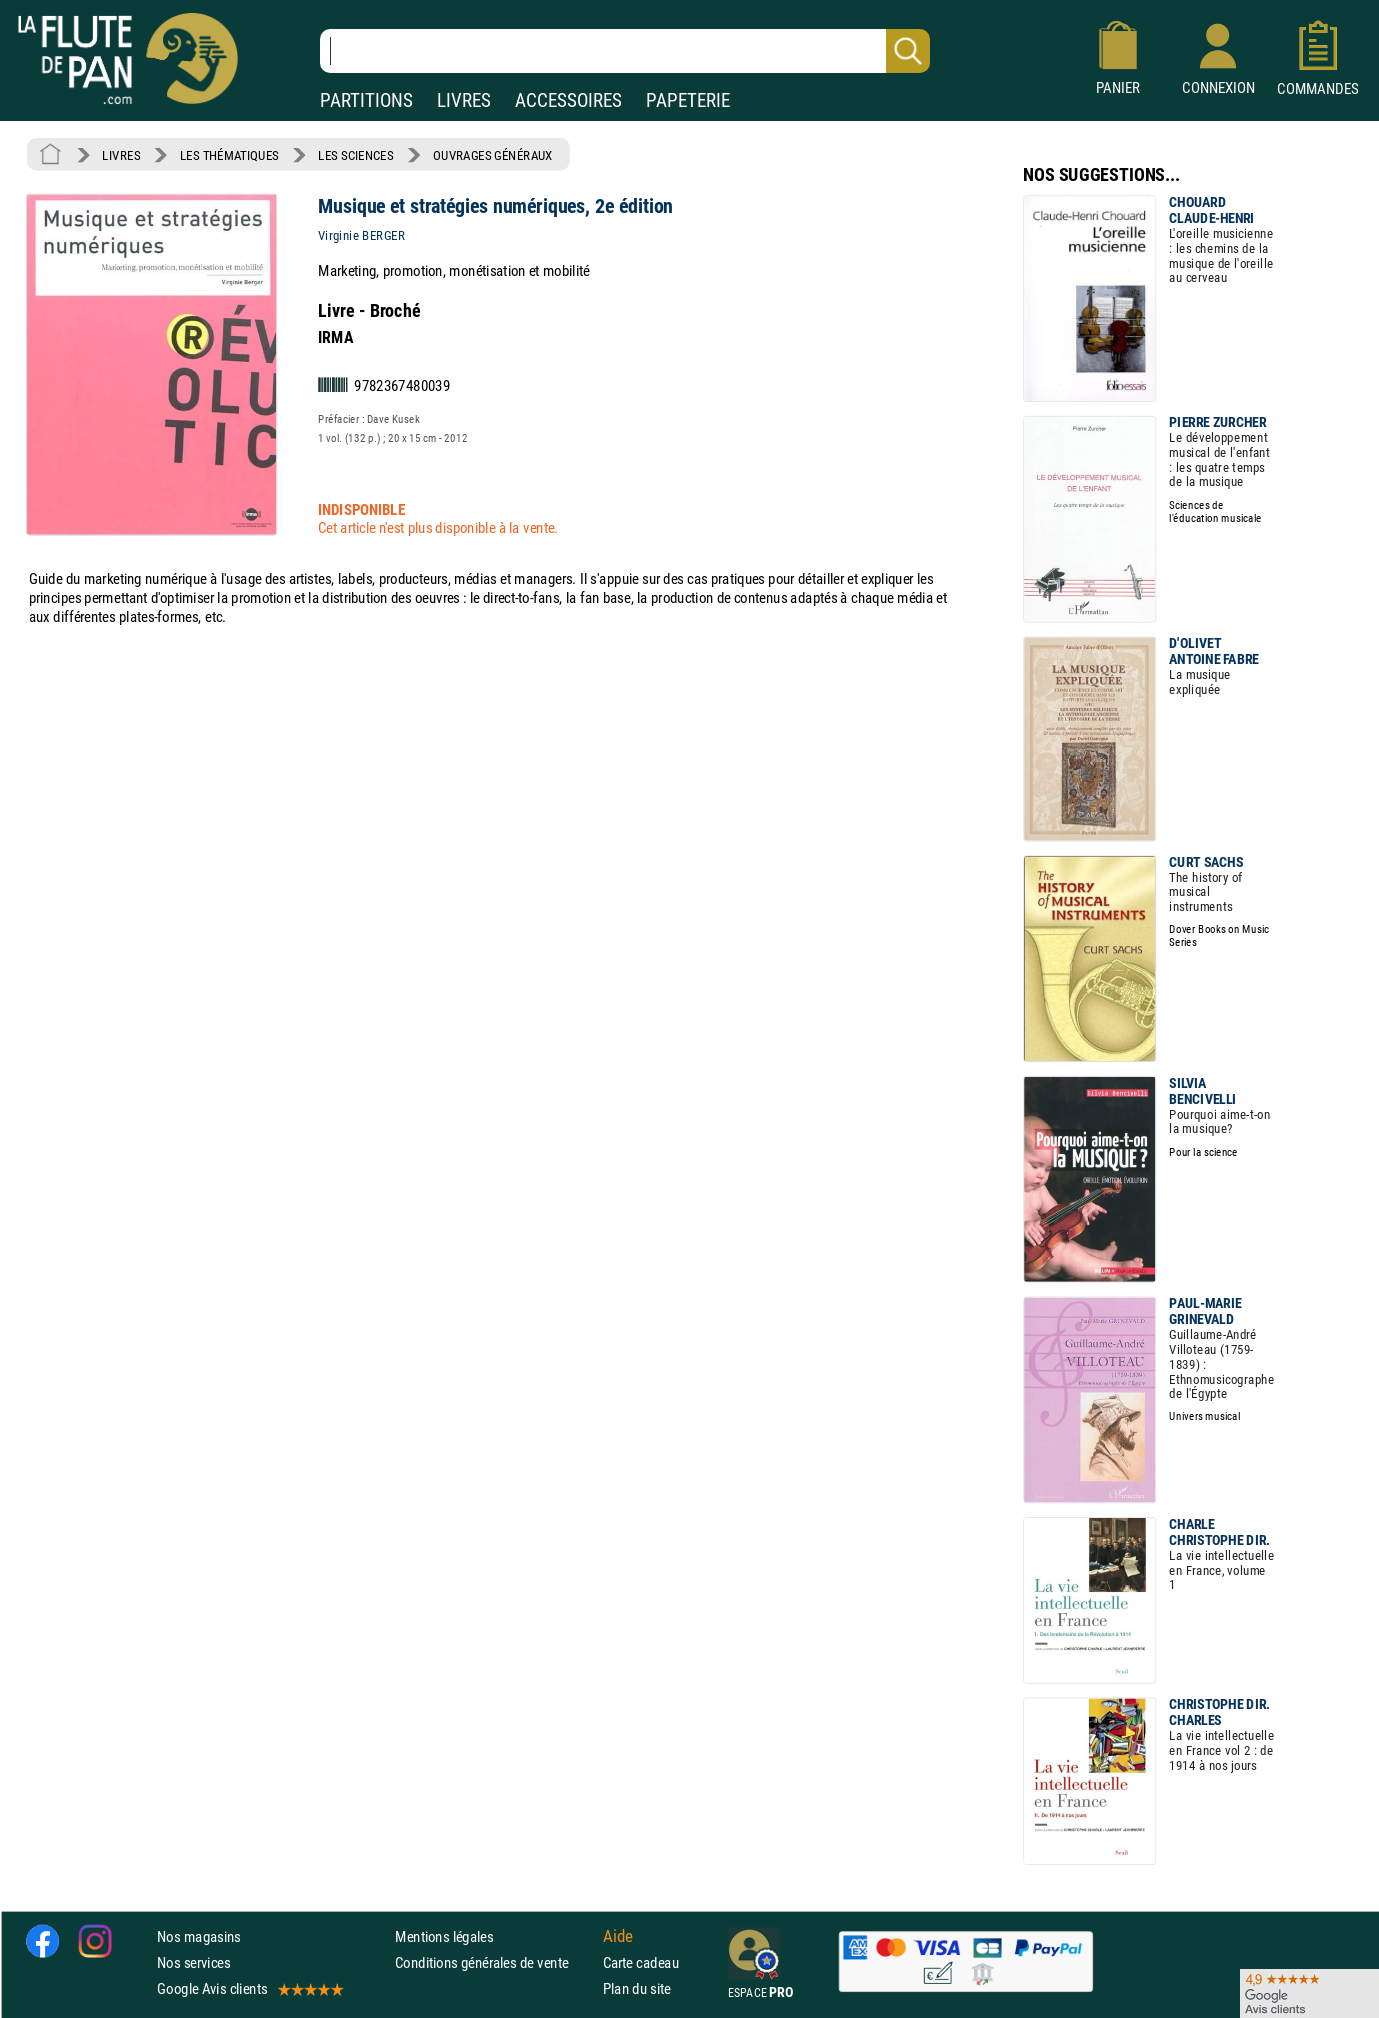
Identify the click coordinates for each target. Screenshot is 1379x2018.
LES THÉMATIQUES (229, 155)
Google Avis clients (249, 1988)
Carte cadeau (641, 1962)
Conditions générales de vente (494, 1962)
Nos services (193, 1962)
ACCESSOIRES (568, 100)
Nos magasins (199, 1936)
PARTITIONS (366, 100)
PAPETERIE (688, 100)
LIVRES (464, 100)
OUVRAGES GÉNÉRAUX (493, 155)
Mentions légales (444, 1936)
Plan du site (637, 1988)
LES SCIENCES (355, 155)
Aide (618, 1936)
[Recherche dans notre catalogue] (625, 51)
